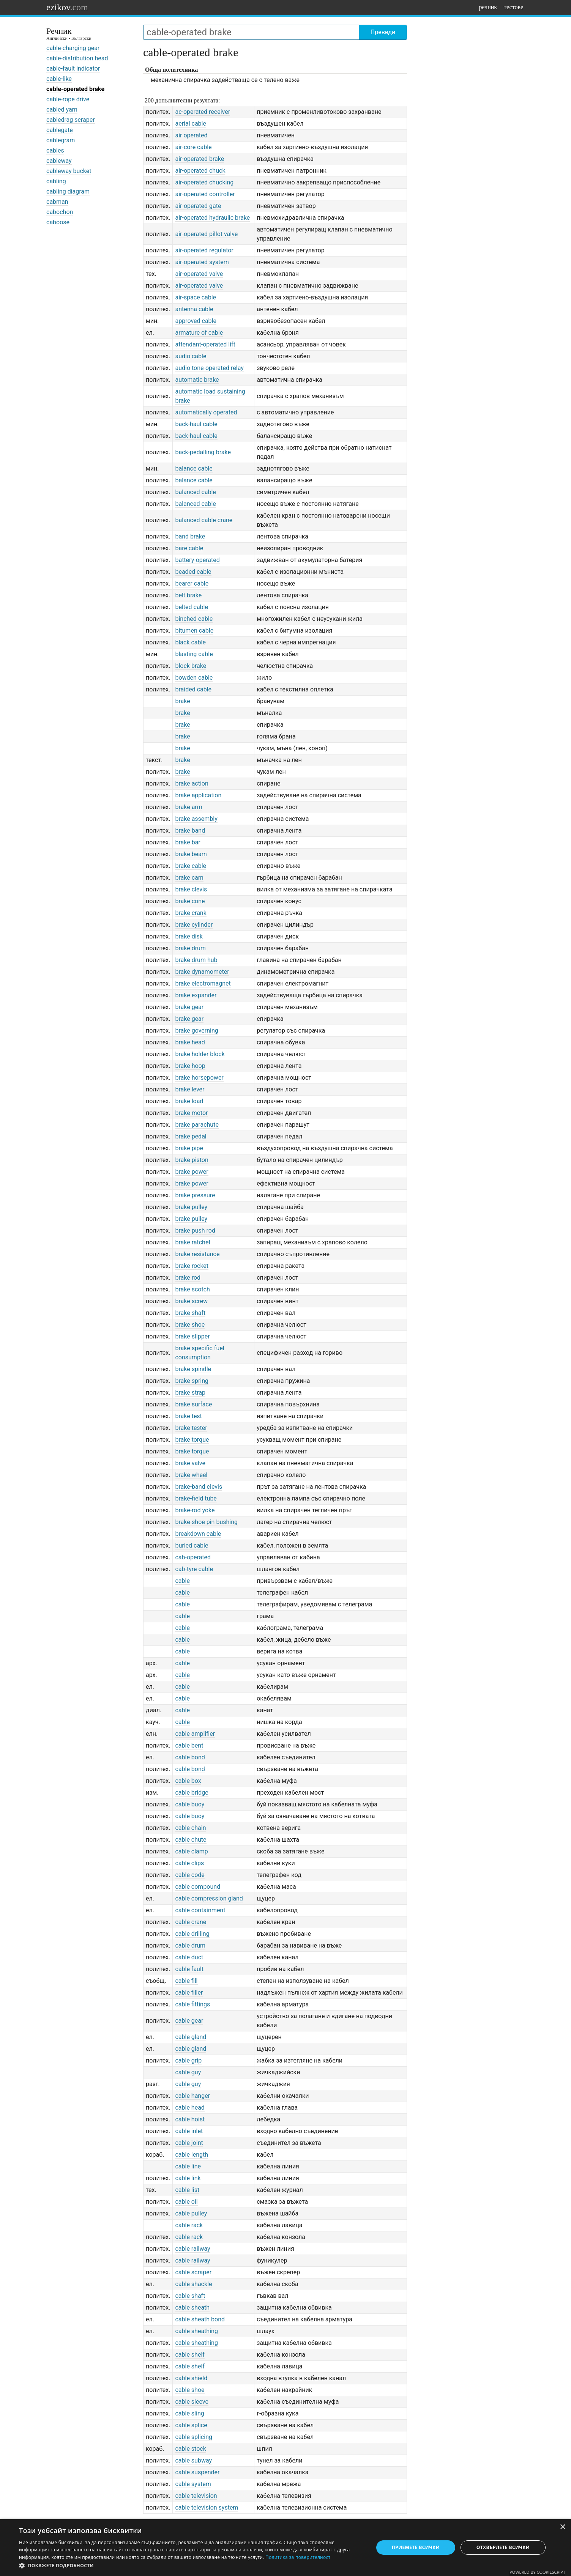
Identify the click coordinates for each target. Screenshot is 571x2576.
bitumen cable (194, 630)
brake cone (190, 901)
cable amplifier (195, 1733)
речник (488, 7)
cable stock (190, 2448)
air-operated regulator (204, 250)
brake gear (189, 1007)
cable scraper (193, 2272)
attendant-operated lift (205, 344)
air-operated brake (199, 158)
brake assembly (196, 818)
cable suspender (197, 2472)
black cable (190, 642)
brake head (190, 1042)
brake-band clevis (198, 1486)
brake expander (195, 995)
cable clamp (191, 1851)
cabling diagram (68, 191)
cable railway (192, 2248)
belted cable (191, 607)
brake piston (191, 1160)
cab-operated (193, 1557)
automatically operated (206, 412)
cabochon (59, 212)
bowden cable (194, 677)
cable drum (190, 1945)
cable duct (189, 1957)
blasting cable (194, 654)
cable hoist (190, 2119)
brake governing (196, 1030)
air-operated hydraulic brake (212, 217)
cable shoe (189, 2389)
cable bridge (191, 1792)
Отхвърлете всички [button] (503, 2547)
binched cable (194, 618)
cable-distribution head (77, 58)
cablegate (59, 130)
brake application (198, 795)
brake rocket (191, 1265)
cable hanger (192, 2095)
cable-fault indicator (73, 68)
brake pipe (189, 1148)
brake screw (191, 1301)
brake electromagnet (202, 983)
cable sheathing (196, 2331)
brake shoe (190, 1324)
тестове (513, 7)
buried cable (191, 1545)
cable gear (189, 2020)
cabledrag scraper (70, 119)
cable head (189, 2107)
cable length (191, 2154)
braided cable (193, 689)
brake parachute (196, 1124)
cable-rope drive (67, 99)
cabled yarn (61, 109)
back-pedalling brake (202, 452)
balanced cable (195, 492)
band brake (190, 536)
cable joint (189, 2142)
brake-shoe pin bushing (206, 1522)
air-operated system (202, 262)
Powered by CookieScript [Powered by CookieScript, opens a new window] (537, 2572)
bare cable (189, 548)
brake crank (190, 912)
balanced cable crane (203, 520)
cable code (189, 1874)
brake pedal (190, 1136)
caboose (57, 222)
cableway (59, 160)
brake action (191, 783)
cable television (196, 2495)
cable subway (193, 2460)
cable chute (190, 1839)
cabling (56, 181)
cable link (187, 2178)
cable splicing (193, 2437)
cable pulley (191, 2213)
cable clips (189, 1863)
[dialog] (285, 2547)
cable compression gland (209, 1898)
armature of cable (199, 332)
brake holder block (199, 1054)
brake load (189, 1101)
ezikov (67, 7)
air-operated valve (199, 273)
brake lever (189, 1089)
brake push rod (195, 1230)
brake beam (191, 854)
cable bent (189, 1745)
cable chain (190, 1827)
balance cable (193, 468)
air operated (191, 135)
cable (182, 1580)
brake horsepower (199, 1077)
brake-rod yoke (195, 1510)
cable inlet (189, 2131)
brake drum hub (196, 960)
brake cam (189, 877)
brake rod (187, 1277)
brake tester (191, 1427)
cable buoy (189, 1804)
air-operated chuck (200, 170)
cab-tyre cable (194, 1569)
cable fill (186, 1980)
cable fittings (192, 2004)
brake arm (188, 807)
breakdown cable (198, 1533)
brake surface (193, 1404)
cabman (57, 201)
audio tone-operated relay (209, 368)
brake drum (190, 948)
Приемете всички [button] (416, 2547)
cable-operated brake (75, 89)
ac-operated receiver (202, 111)
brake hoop (190, 1065)
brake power (191, 1171)
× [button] (562, 2527)
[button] (191, 2565)
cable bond (190, 1757)
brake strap (190, 1392)
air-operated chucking (204, 182)
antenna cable (194, 309)
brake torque (192, 1439)
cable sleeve (191, 2401)
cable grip (188, 2060)
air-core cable (193, 147)
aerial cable (190, 123)
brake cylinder (194, 924)
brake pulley (191, 1207)
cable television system (206, 2507)
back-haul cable (196, 424)
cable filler (189, 1992)
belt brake (188, 595)
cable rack (189, 2225)
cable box (188, 1780)
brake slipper (192, 1336)
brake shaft (190, 1312)
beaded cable (193, 571)
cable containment (200, 1910)
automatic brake (197, 379)
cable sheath (192, 2307)
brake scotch (192, 1289)
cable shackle (193, 2284)
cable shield (191, 2378)
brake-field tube (195, 1498)
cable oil (186, 2201)
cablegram (60, 140)
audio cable (190, 356)
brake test (188, 1416)
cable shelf (189, 2354)
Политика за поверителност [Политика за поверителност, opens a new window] (298, 2557)
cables (55, 150)
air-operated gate (198, 205)
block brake (190, 665)
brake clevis (191, 889)
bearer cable (191, 583)
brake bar (187, 842)
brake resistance (197, 1254)
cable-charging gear (72, 48)
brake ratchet (192, 1242)
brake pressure (195, 1195)
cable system (193, 2484)
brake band (190, 830)
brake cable (190, 865)
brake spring (191, 1380)
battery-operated (197, 560)
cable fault (189, 1969)
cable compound (197, 1886)
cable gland (190, 2037)
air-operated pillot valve (206, 234)
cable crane (190, 1922)
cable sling (189, 2413)
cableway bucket (68, 171)
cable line (188, 2166)
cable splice (191, 2425)
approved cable (195, 320)
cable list (187, 2189)
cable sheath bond (200, 2319)
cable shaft (190, 2295)
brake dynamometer (202, 971)
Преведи (383, 32)
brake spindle (193, 1369)
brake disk (188, 936)
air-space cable (195, 297)
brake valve (190, 1463)
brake (182, 701)
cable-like (59, 78)
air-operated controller (205, 194)
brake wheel (191, 1475)
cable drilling (192, 1933)
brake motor (191, 1112)
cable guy (188, 2072)
